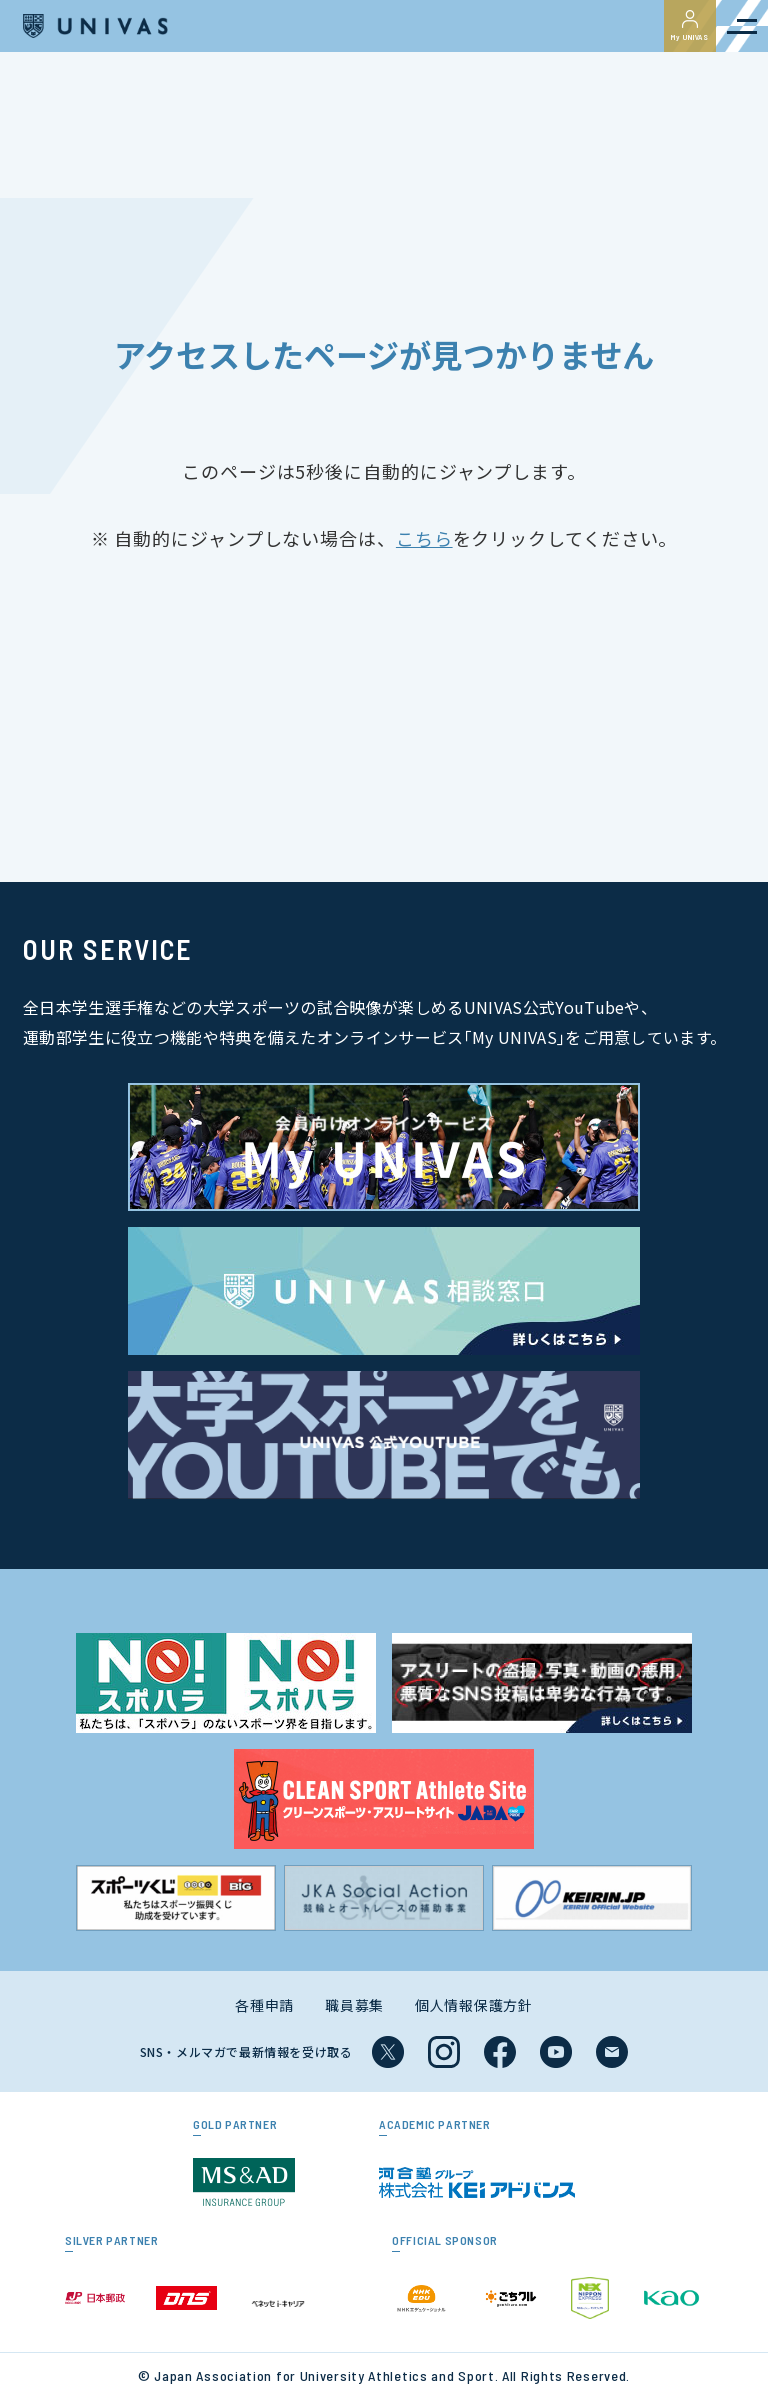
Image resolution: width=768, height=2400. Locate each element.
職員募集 (354, 2005)
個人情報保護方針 (474, 2005)
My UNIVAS (690, 26)
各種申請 (264, 2005)
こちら (424, 538)
